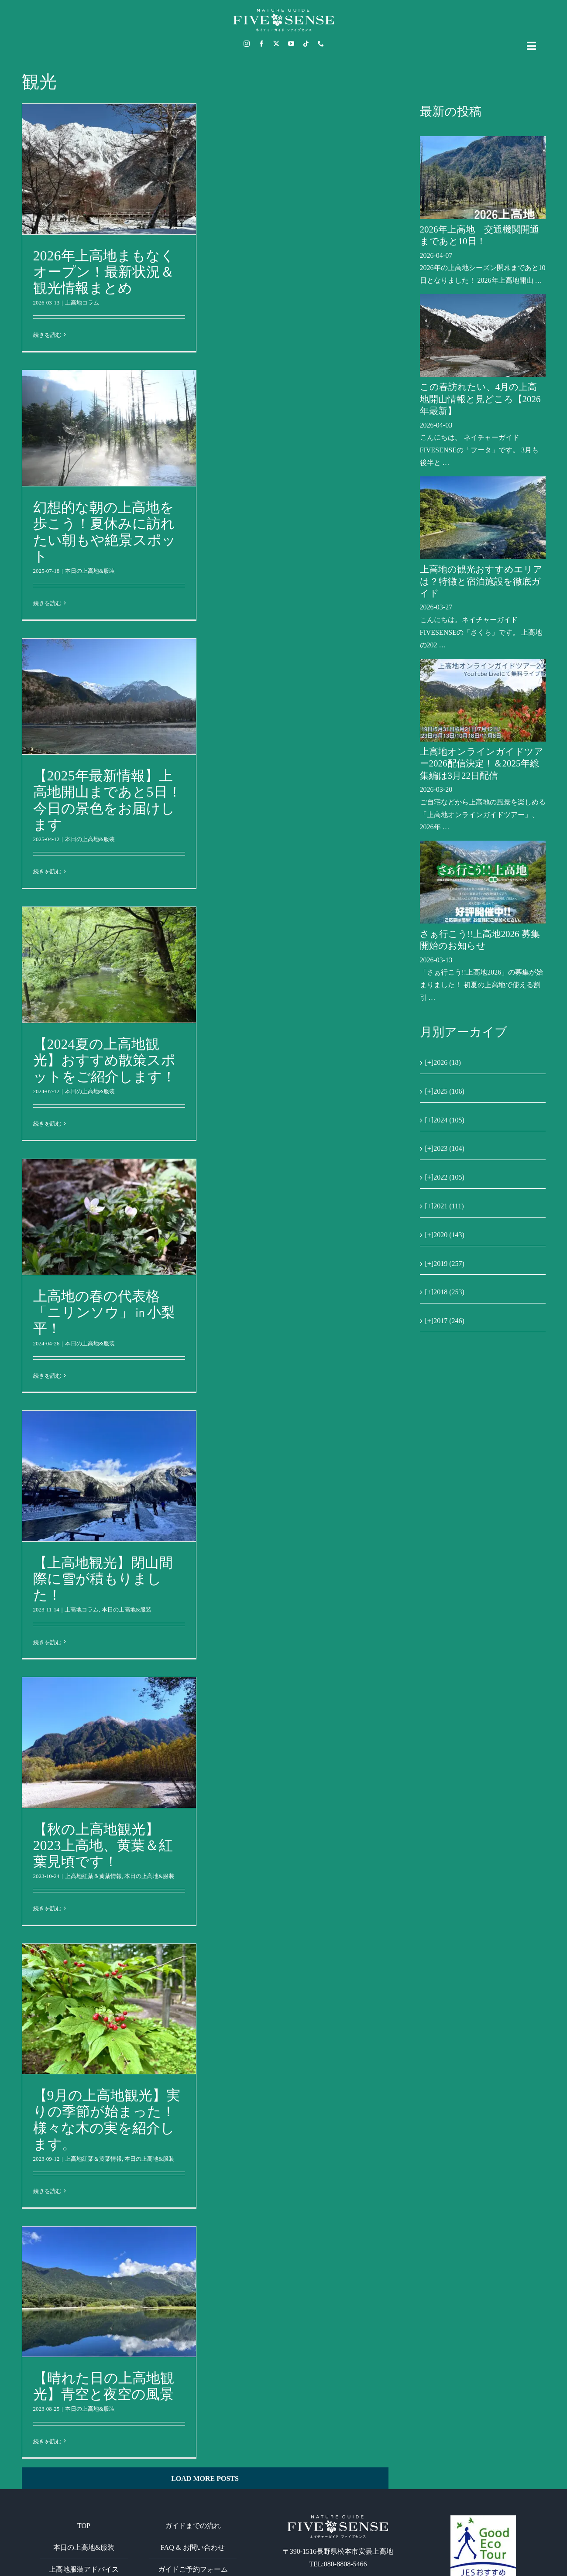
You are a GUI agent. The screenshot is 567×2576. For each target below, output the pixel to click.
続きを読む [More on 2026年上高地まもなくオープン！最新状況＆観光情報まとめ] (47, 335)
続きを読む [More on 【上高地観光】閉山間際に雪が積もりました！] (47, 1642)
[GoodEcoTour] (483, 2518)
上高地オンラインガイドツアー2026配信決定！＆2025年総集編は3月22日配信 (481, 763)
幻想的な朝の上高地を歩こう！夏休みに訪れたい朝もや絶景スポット (104, 531)
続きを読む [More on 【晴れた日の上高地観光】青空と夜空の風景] (47, 2441)
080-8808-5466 (345, 2564)
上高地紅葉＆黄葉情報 (93, 1876)
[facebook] (261, 44)
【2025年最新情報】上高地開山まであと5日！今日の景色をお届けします (107, 800)
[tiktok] (306, 44)
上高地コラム (82, 302)
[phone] (321, 44)
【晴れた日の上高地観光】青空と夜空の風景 (103, 2386)
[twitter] (276, 44)
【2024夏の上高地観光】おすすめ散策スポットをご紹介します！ (104, 1060)
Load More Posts (205, 2478)
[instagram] (247, 44)
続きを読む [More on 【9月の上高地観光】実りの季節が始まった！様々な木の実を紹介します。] (47, 2191)
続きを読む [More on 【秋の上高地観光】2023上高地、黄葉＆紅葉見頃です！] (47, 1908)
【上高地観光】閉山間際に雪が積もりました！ (103, 1579)
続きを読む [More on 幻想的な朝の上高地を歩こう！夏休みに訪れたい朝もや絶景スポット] (47, 603)
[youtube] (291, 44)
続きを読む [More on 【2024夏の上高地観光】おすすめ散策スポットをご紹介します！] (47, 1123)
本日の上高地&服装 (90, 571)
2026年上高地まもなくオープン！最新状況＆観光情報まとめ (104, 272)
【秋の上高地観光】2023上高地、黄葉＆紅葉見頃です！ (103, 1845)
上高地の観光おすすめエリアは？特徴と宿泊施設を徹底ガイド (481, 581)
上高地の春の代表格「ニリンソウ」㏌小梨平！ (104, 1312)
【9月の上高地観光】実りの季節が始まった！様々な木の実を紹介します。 (106, 2119)
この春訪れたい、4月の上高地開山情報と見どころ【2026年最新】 (480, 399)
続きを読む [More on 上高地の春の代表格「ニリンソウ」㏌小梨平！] (47, 1375)
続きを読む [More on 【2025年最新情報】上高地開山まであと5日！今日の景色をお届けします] (47, 871)
